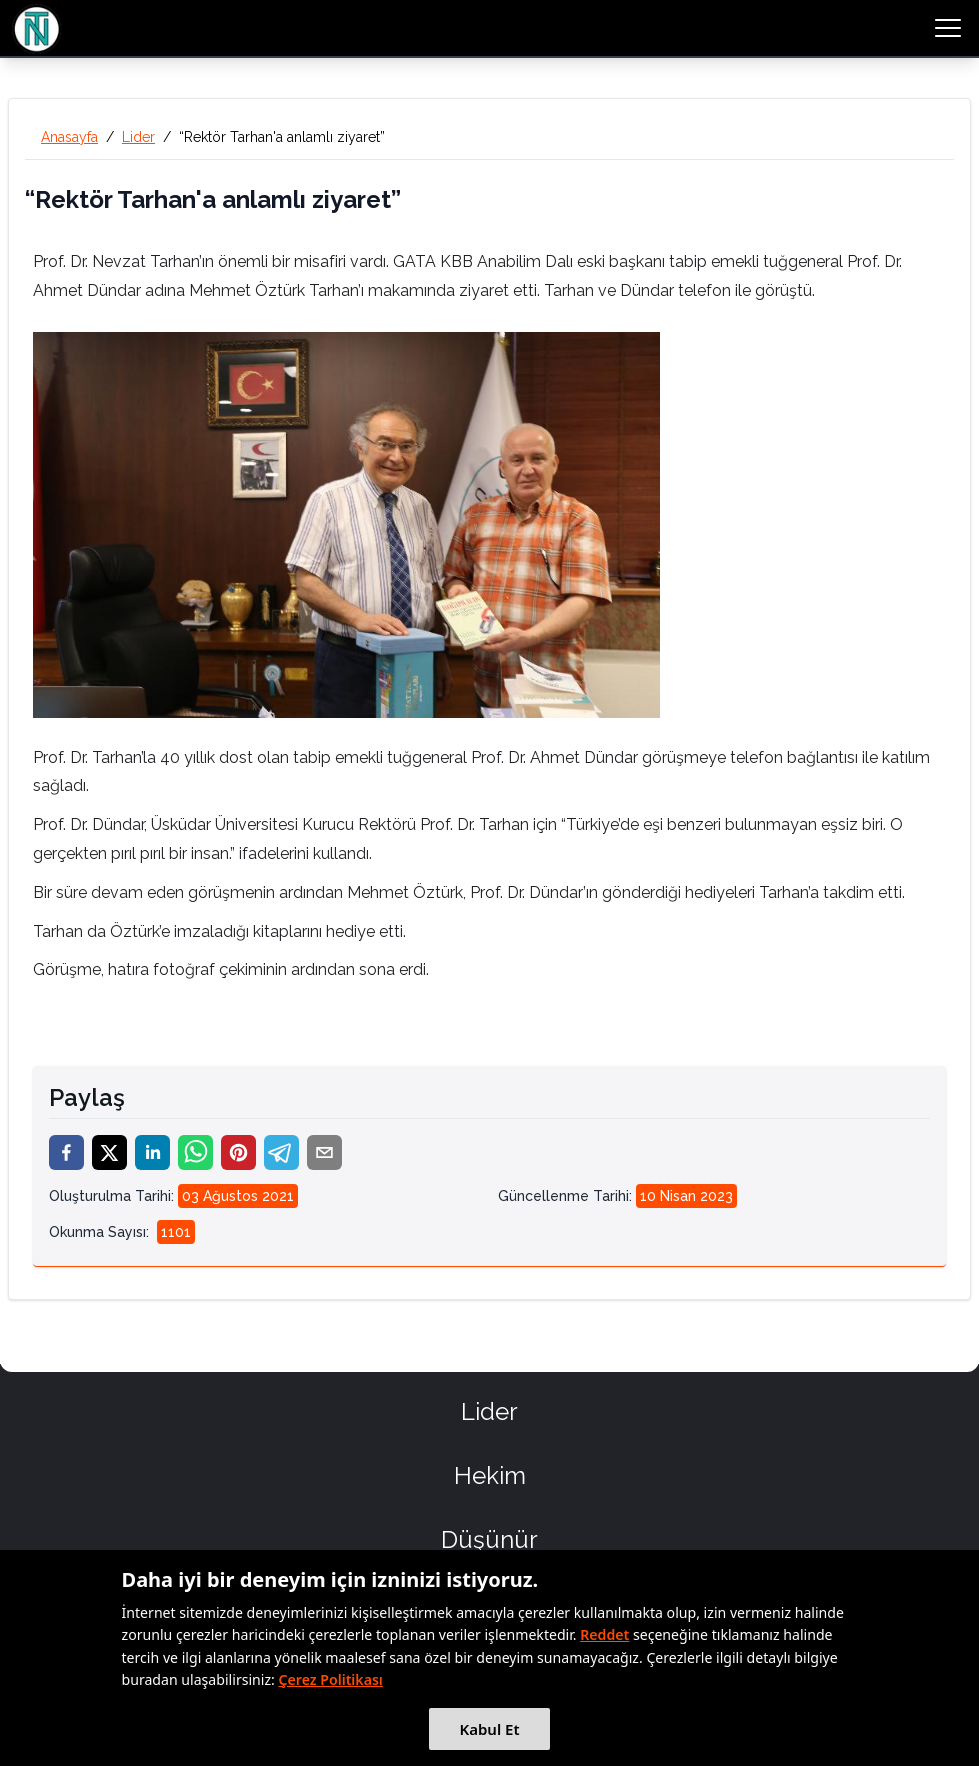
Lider (138, 137)
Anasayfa (69, 137)
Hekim (490, 1475)
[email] (324, 1152)
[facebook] (66, 1152)
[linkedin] (152, 1152)
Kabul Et (489, 1729)
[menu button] (948, 28)
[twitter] (109, 1152)
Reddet (604, 1634)
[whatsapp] (195, 1152)
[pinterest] (238, 1152)
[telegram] (281, 1152)
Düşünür (489, 1539)
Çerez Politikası (331, 1679)
